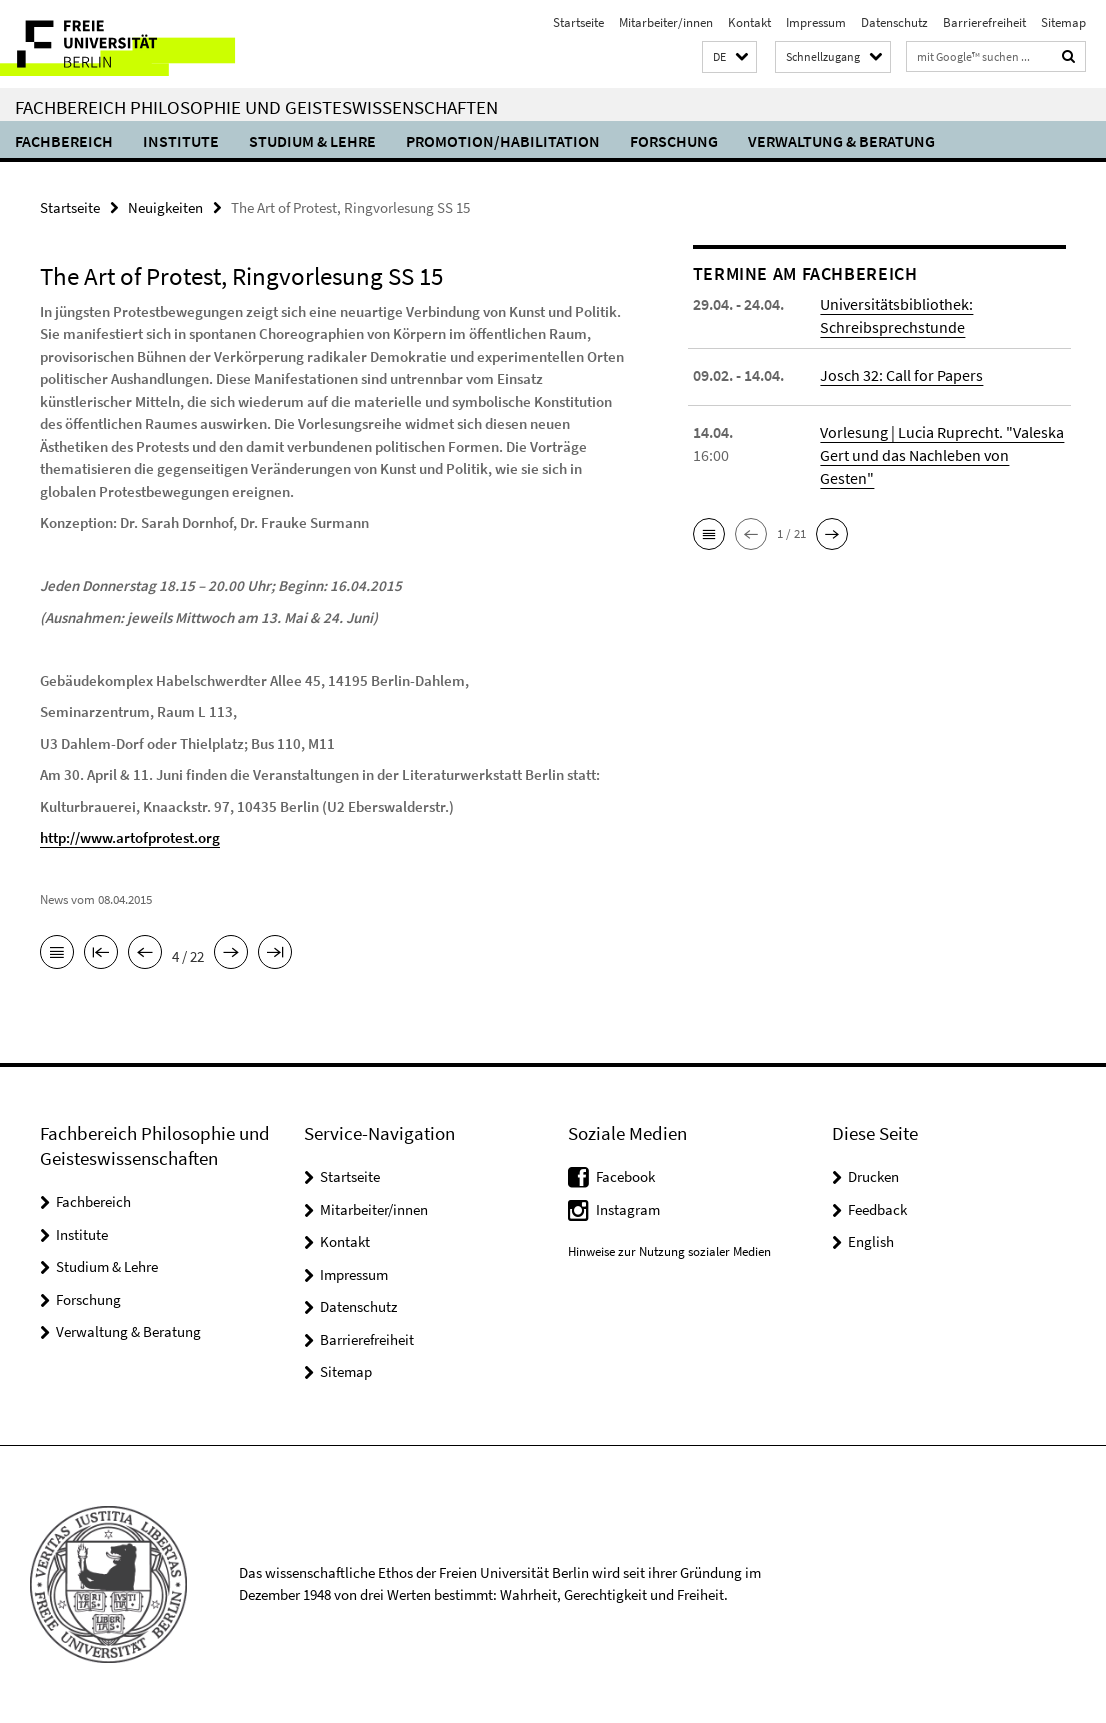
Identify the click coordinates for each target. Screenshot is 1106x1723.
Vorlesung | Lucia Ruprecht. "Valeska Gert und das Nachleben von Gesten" (942, 455)
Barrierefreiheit (984, 22)
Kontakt (749, 22)
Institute (181, 141)
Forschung (674, 141)
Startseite (578, 22)
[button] (729, 57)
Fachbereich (64, 141)
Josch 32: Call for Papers (901, 375)
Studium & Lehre (312, 141)
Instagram (628, 1209)
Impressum (816, 22)
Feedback (877, 1209)
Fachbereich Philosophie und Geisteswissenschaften (256, 107)
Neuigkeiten (165, 207)
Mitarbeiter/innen (666, 22)
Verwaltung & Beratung (841, 141)
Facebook (625, 1176)
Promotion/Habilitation (503, 141)
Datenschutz (894, 22)
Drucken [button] (873, 1176)
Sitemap (1063, 22)
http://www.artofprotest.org (130, 837)
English (871, 1241)
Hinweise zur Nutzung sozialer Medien (669, 1251)
